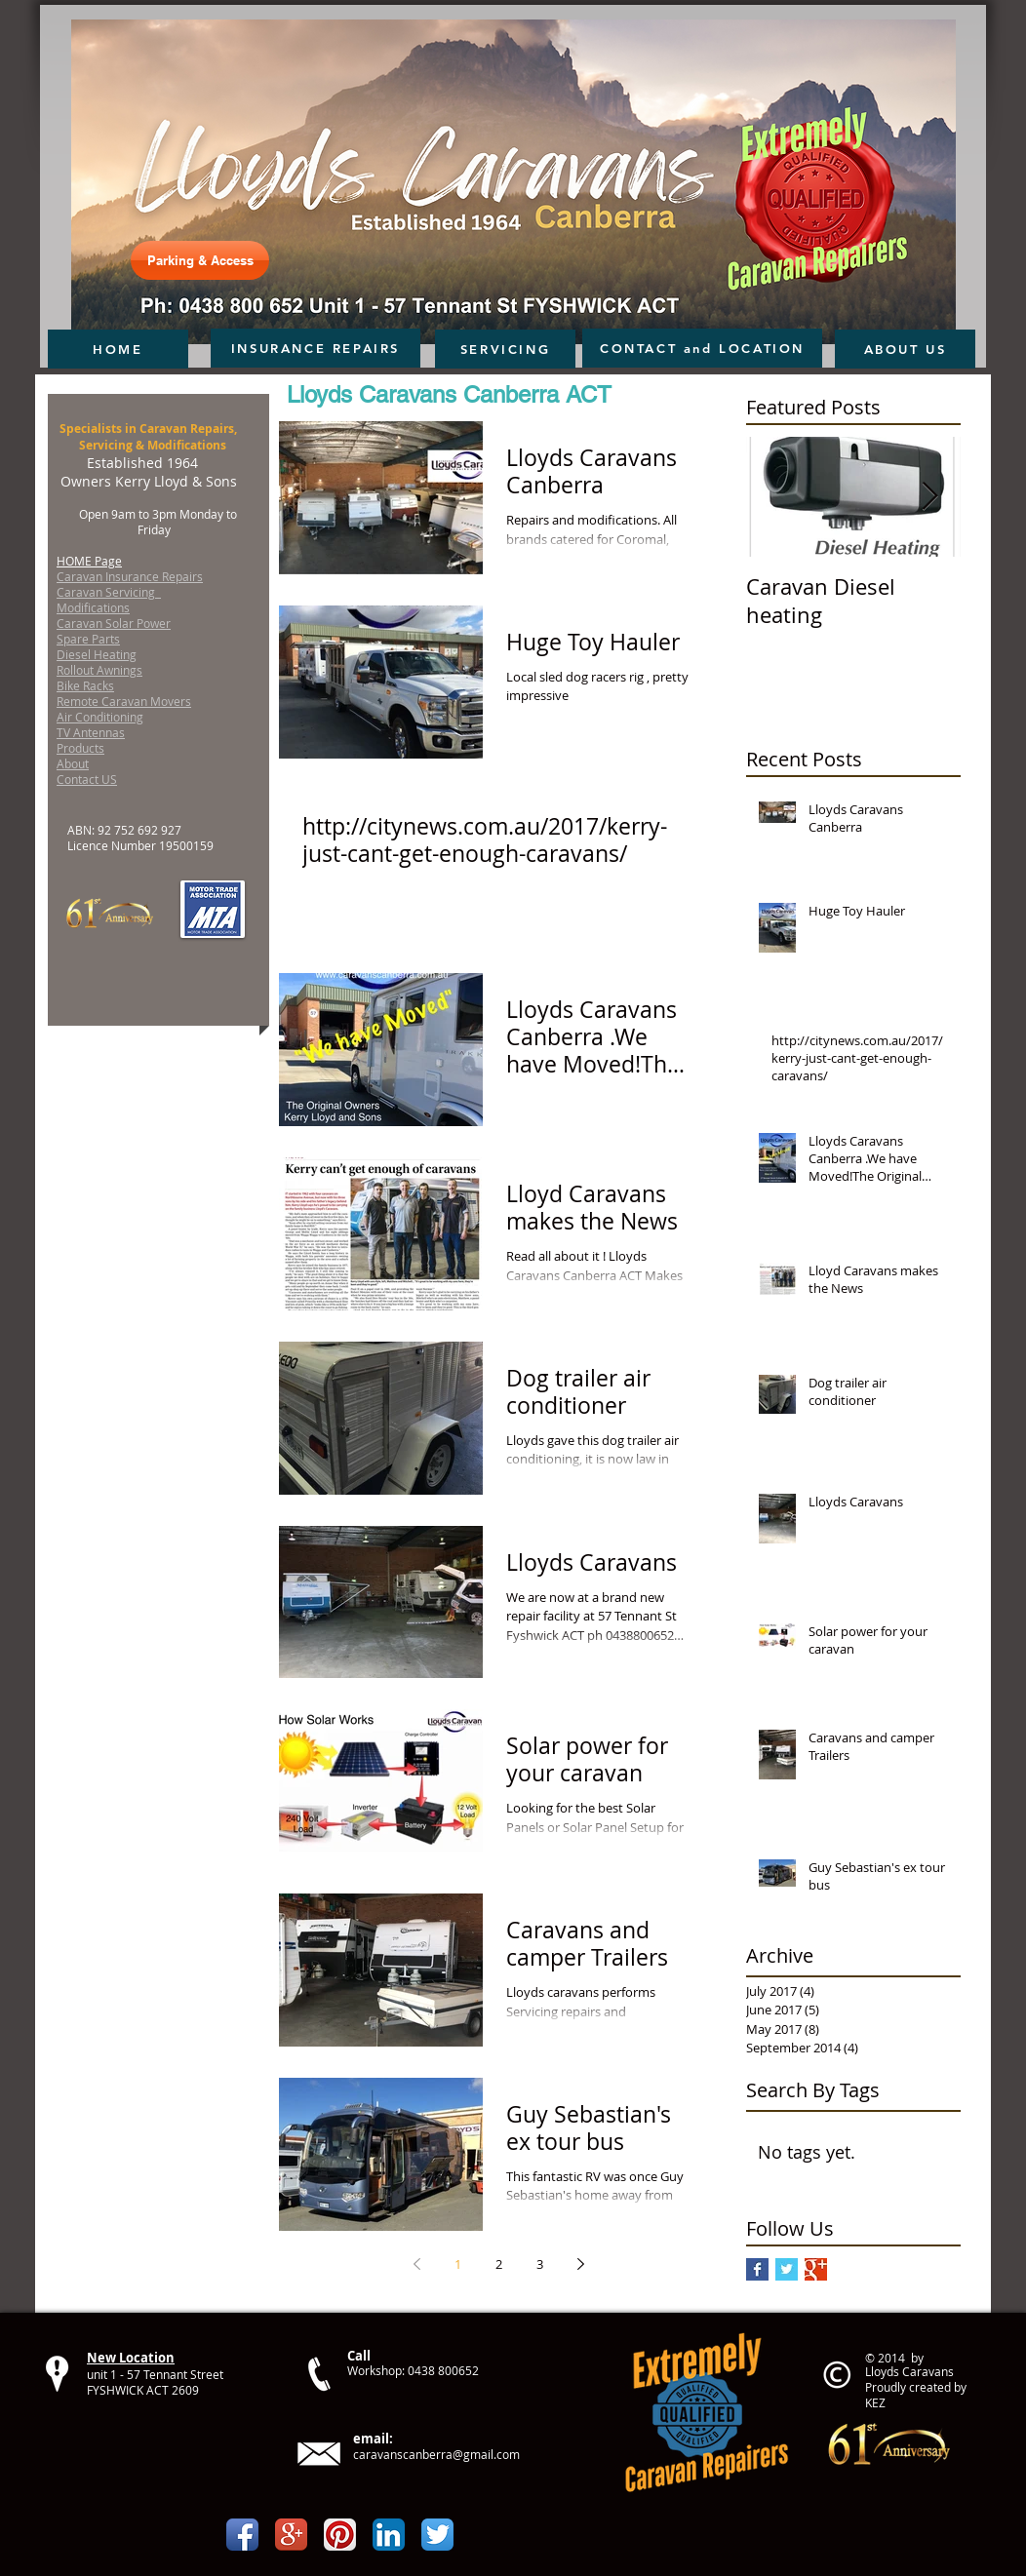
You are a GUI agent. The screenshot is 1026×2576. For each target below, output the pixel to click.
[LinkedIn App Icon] (389, 2534)
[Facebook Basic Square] (757, 2269)
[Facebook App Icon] (242, 2534)
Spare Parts (88, 638)
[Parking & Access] (200, 260)
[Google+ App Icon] (291, 2534)
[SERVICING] (505, 349)
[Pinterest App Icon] (340, 2534)
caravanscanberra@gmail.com (436, 2454)
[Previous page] (416, 2264)
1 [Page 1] (457, 2264)
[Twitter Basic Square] (786, 2269)
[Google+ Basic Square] (816, 2269)
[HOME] (118, 349)
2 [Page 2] (498, 2264)
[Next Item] (929, 497)
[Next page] (580, 2264)
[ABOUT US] (905, 349)
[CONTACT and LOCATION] (702, 348)
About (73, 763)
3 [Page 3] (539, 2264)
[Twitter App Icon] (437, 2534)
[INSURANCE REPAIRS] (315, 348)
